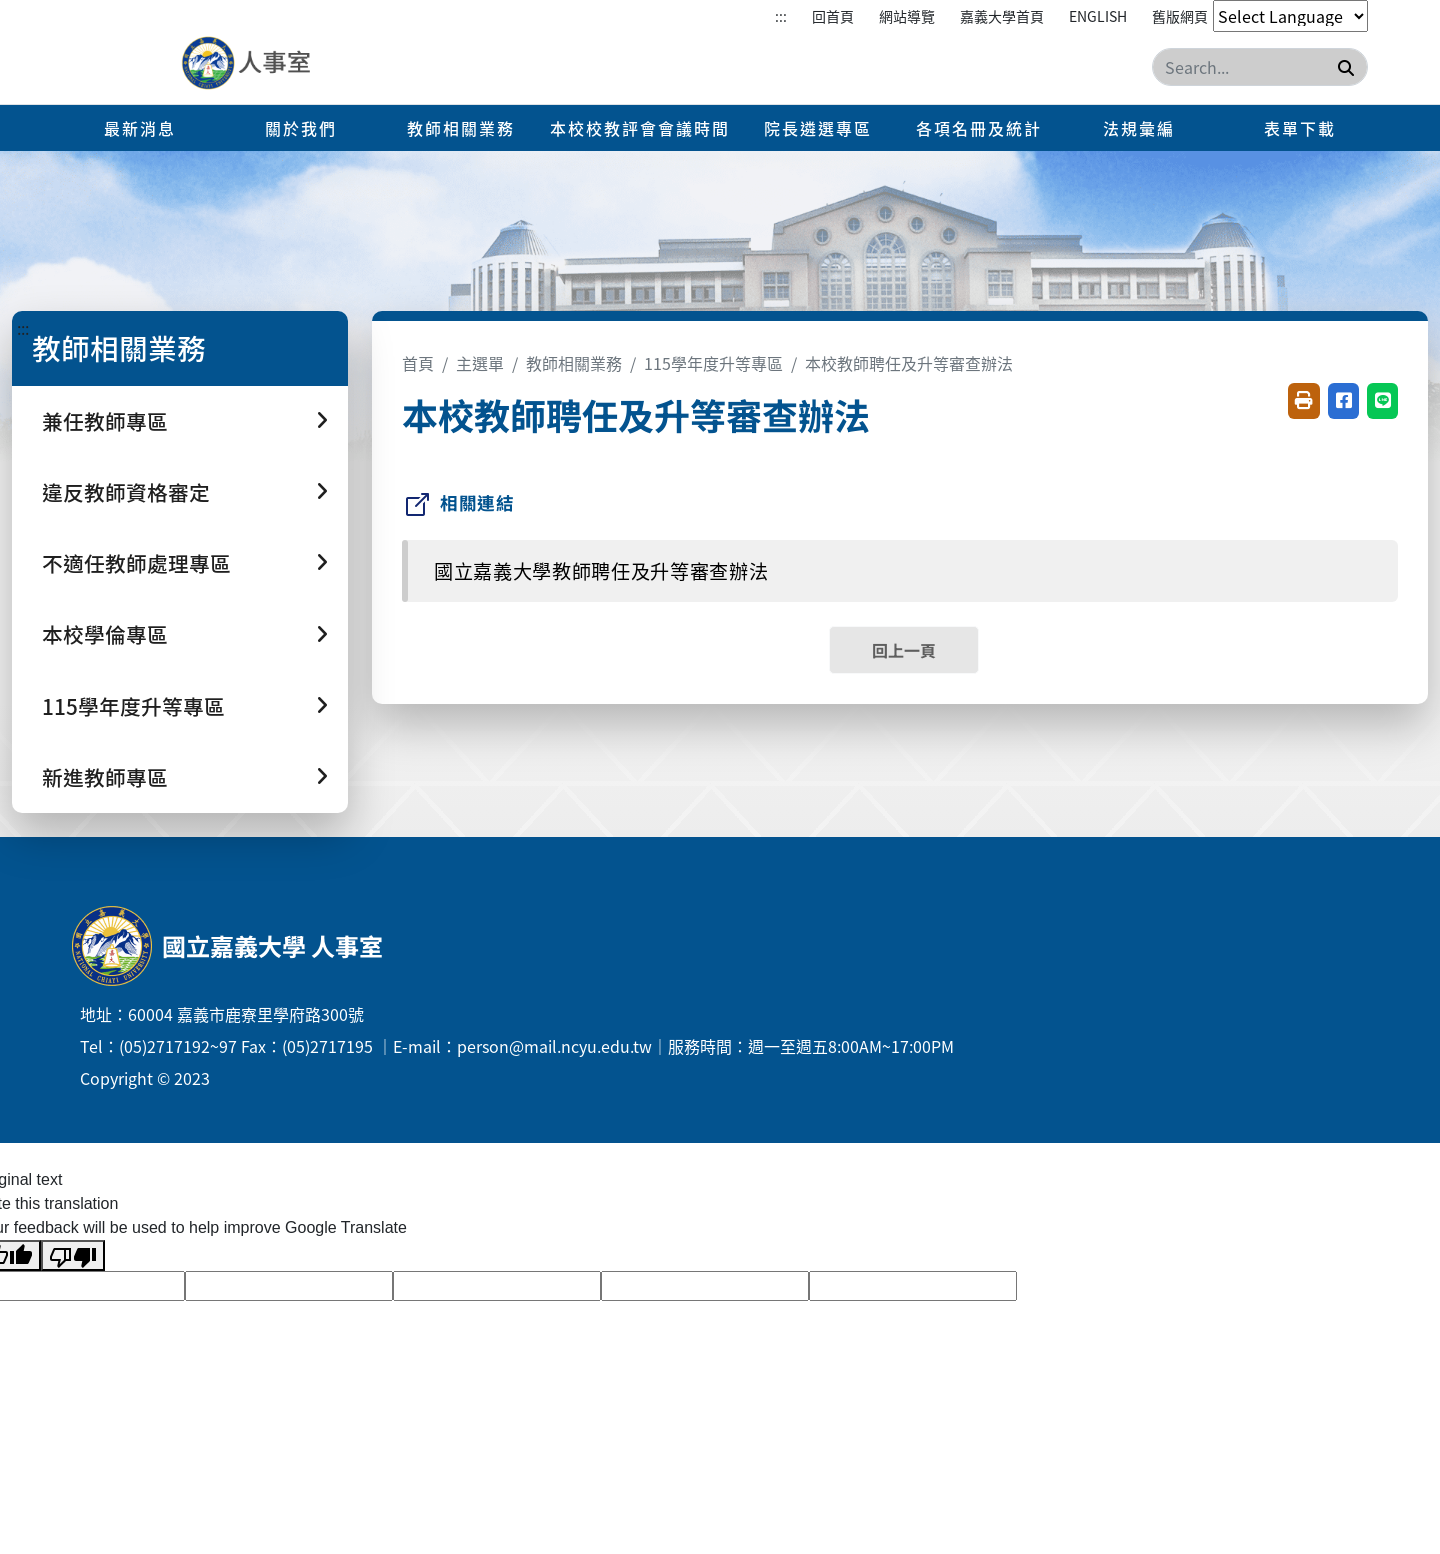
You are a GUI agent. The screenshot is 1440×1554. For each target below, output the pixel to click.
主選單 (480, 363)
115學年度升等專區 (713, 363)
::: (781, 16)
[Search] (1260, 67)
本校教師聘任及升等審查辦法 (909, 363)
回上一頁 (904, 650)
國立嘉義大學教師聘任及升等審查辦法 (601, 571)
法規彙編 (1139, 128)
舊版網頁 (1180, 16)
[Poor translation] (73, 1255)
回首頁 (833, 16)
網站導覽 (907, 16)
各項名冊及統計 (979, 128)
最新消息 (140, 128)
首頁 (418, 363)
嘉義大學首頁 (1002, 16)
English (1098, 16)
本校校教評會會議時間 (640, 128)
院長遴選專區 (818, 128)
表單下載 (1300, 128)
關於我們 (301, 128)
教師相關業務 (461, 128)
